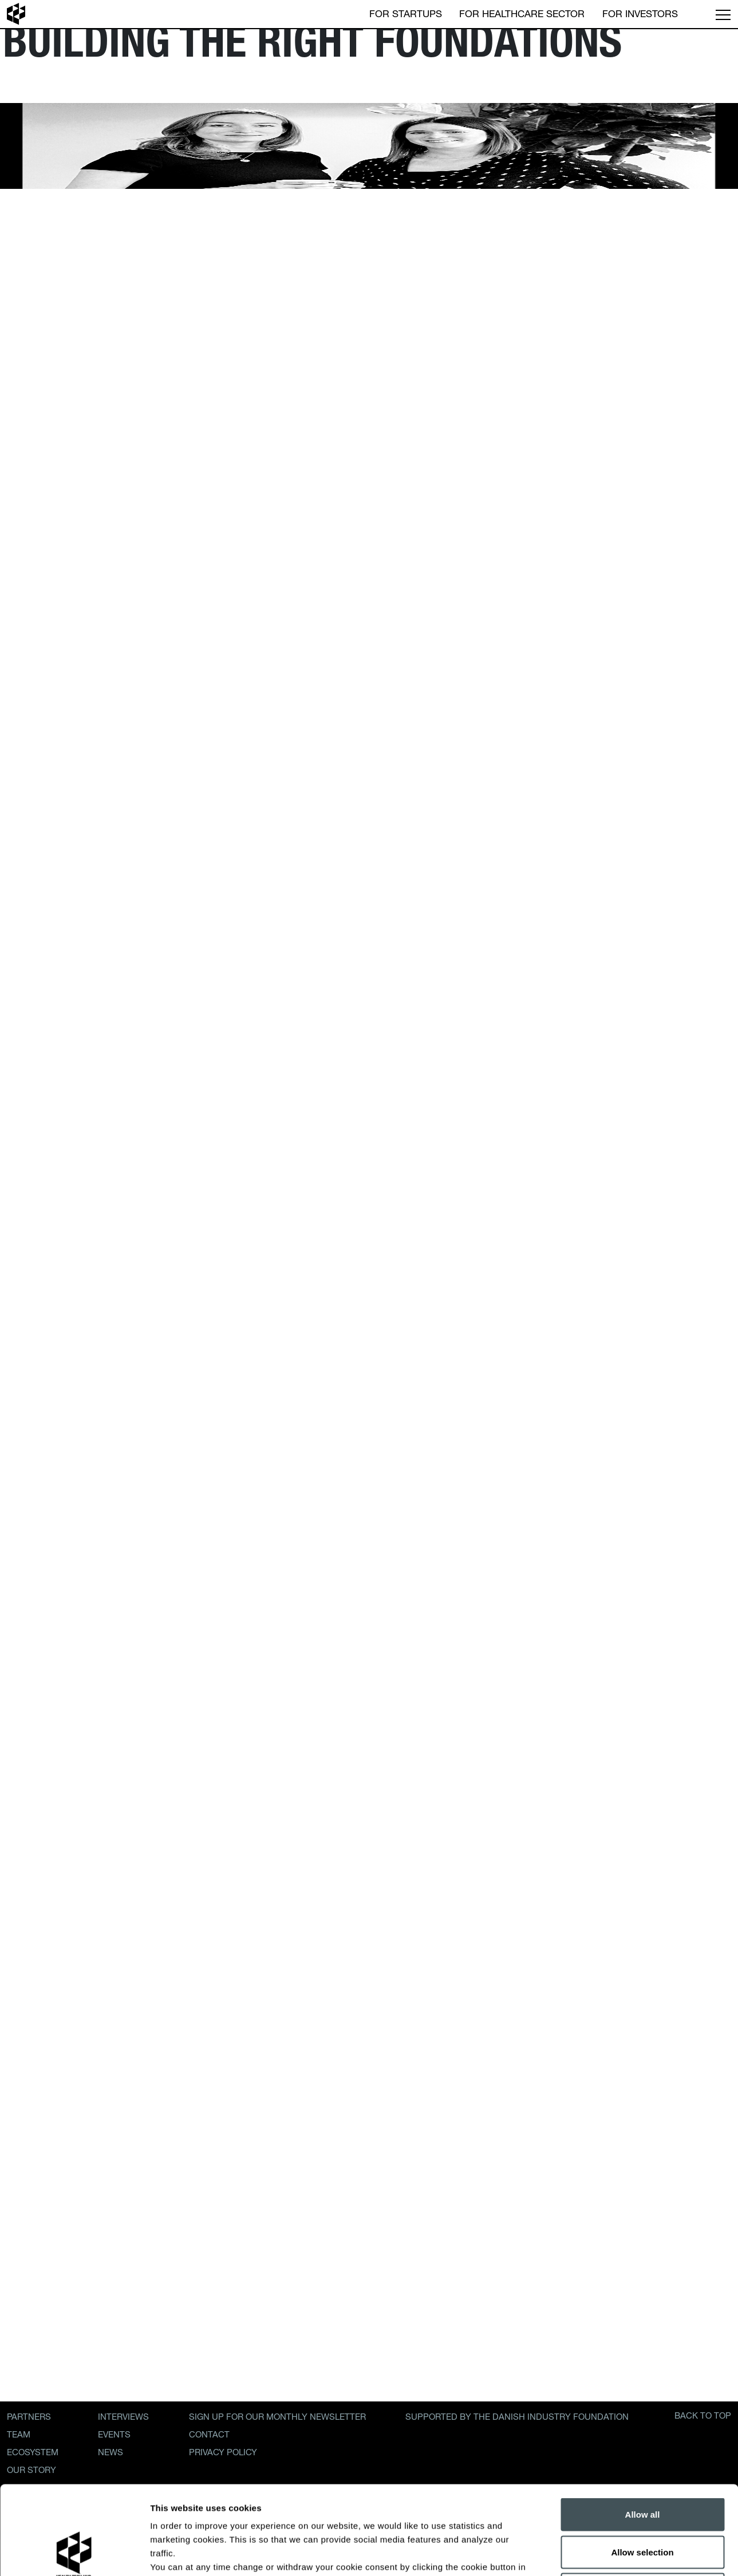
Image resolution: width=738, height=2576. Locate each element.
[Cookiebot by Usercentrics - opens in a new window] (74, 2553)
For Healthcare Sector (522, 12)
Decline (642, 2501)
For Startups (405, 12)
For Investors (640, 12)
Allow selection (642, 2463)
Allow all (642, 2426)
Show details (601, 2553)
